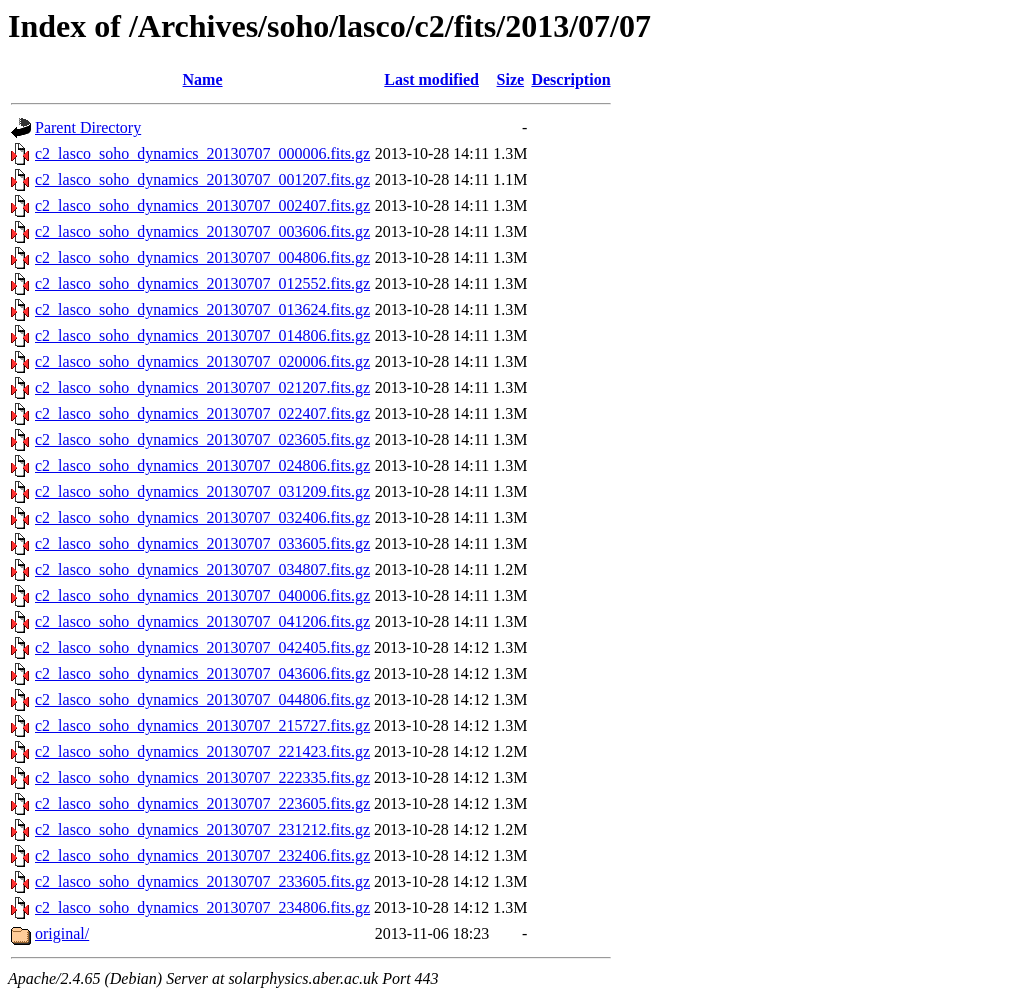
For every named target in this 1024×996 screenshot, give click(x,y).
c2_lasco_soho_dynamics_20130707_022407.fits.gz (202, 413)
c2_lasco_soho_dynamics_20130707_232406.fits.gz (202, 855)
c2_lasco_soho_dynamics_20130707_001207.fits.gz (202, 179)
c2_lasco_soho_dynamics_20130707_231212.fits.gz (202, 829)
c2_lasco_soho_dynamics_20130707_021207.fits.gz (202, 387)
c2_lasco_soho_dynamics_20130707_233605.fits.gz (202, 881)
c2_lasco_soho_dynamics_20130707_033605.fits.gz (202, 543)
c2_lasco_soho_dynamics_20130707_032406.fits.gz (202, 517)
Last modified (431, 79)
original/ (62, 933)
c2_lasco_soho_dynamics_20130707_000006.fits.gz (202, 153)
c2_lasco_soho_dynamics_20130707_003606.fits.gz (202, 231)
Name (203, 79)
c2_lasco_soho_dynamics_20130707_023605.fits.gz (202, 439)
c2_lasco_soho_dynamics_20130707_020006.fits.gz (202, 361)
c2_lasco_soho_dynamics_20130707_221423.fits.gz (202, 751)
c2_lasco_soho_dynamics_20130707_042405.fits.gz (202, 647)
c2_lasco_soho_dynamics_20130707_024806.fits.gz (202, 465)
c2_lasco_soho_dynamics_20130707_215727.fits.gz (202, 725)
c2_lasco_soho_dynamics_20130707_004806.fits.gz (202, 257)
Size (511, 79)
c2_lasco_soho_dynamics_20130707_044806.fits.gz (202, 699)
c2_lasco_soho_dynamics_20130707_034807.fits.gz (202, 569)
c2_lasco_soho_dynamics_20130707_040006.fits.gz (202, 595)
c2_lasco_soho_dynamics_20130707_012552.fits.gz (202, 283)
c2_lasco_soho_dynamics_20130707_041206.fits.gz (202, 621)
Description (570, 79)
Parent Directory (88, 127)
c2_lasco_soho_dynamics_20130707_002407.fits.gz (202, 205)
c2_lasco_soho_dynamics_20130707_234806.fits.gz (202, 907)
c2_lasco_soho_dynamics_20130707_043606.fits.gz (202, 673)
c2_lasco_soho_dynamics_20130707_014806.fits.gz (202, 335)
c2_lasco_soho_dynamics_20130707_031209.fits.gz (202, 491)
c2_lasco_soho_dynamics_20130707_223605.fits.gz (202, 803)
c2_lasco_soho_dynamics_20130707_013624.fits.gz (202, 309)
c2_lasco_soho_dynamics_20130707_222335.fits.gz (202, 777)
